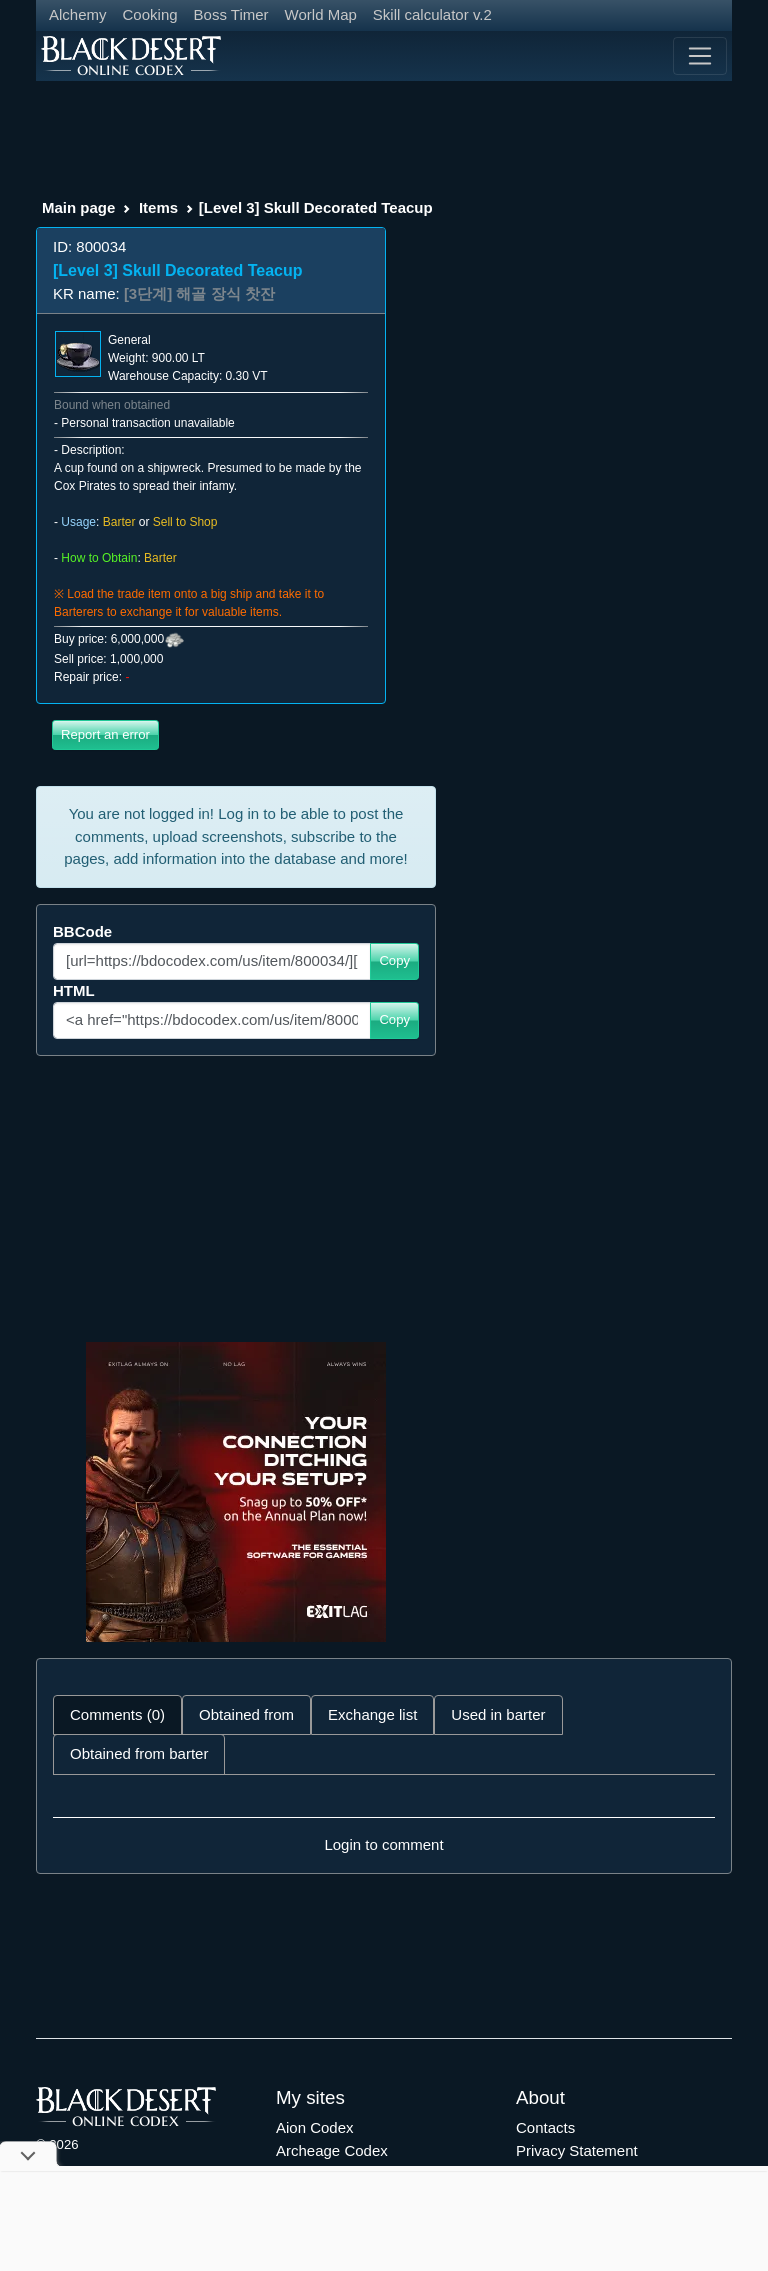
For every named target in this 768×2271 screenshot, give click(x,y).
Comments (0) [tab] (117, 1714)
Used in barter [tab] (498, 1714)
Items (158, 207)
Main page (78, 207)
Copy (394, 960)
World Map (321, 14)
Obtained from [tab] (246, 1714)
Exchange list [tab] (372, 1714)
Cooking (150, 14)
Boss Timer (231, 14)
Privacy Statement (577, 2150)
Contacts (545, 2127)
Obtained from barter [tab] (139, 1753)
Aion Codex (315, 2127)
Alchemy (78, 14)
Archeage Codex (332, 2150)
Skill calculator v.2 (432, 14)
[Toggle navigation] (700, 56)
